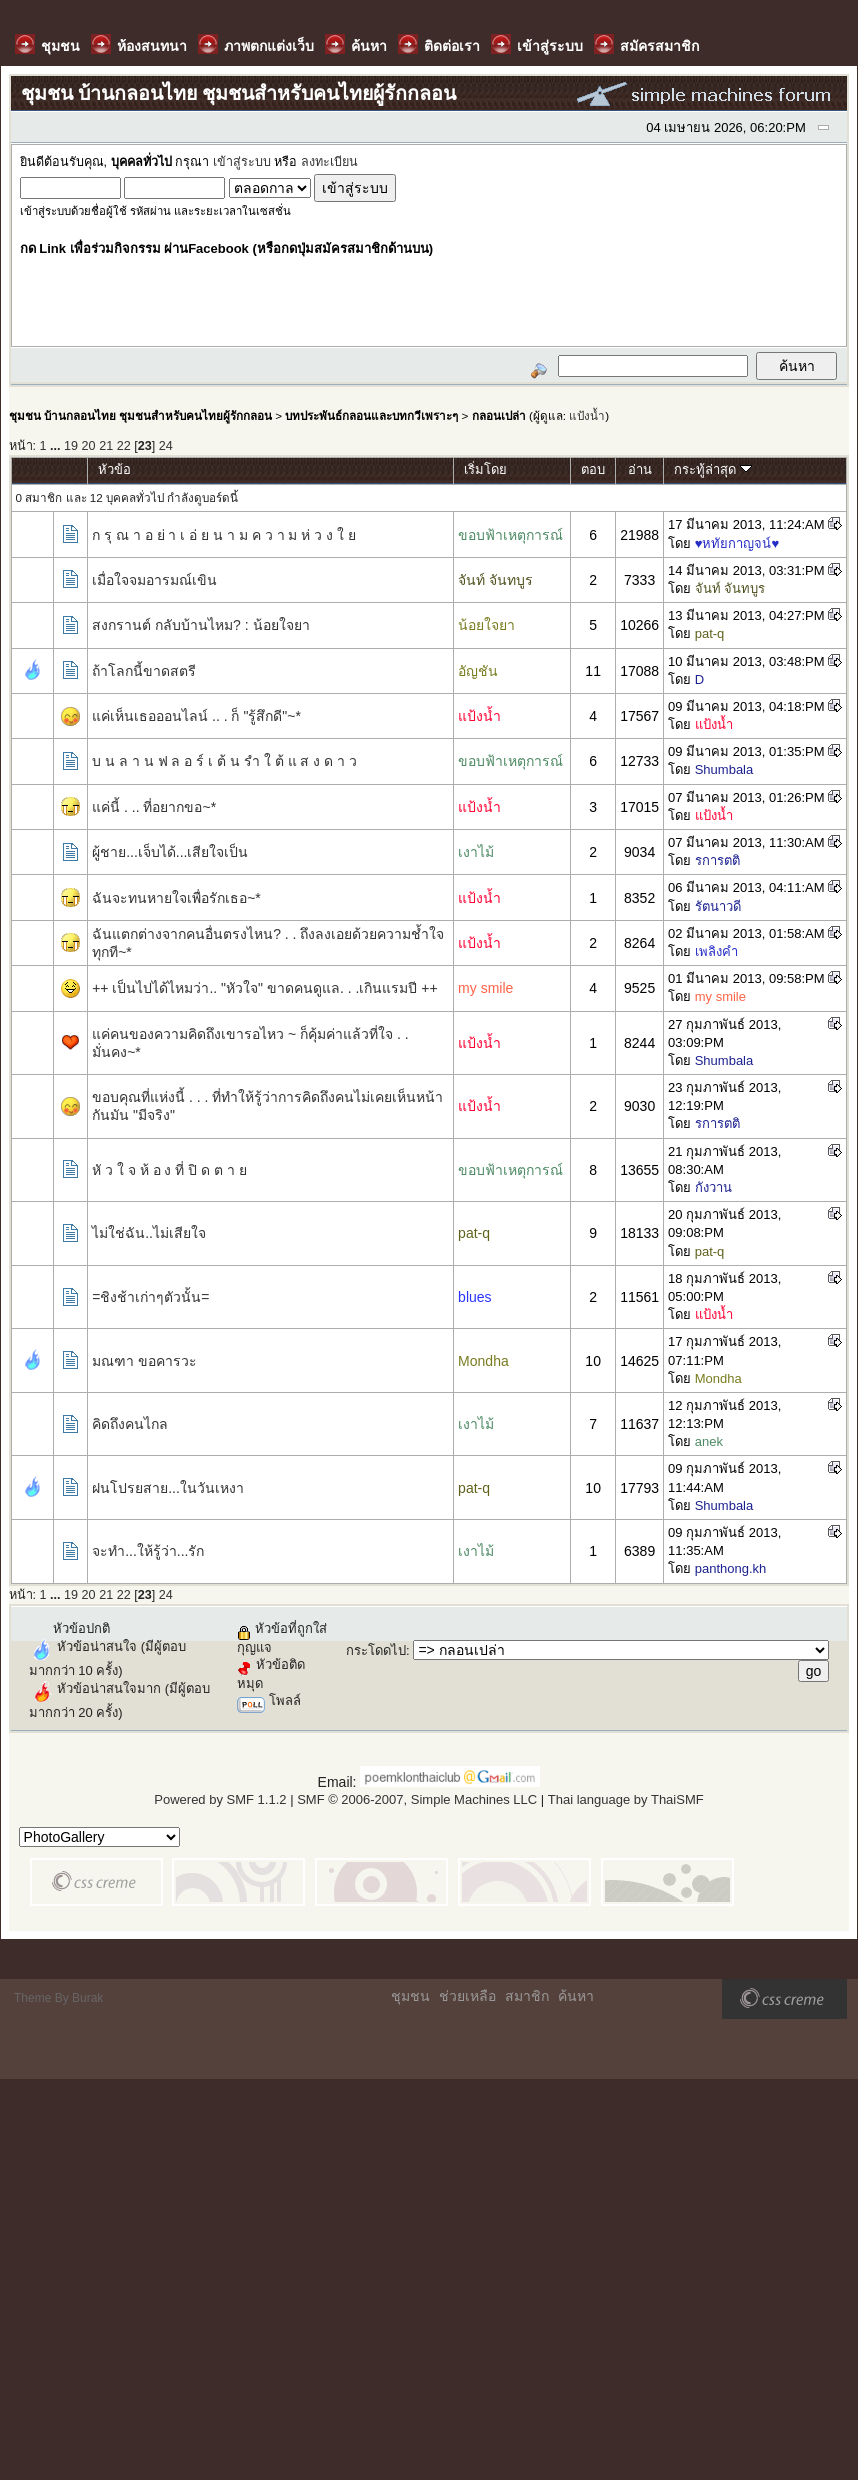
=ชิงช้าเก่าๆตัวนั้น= (150, 1297)
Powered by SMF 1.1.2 (220, 1799)
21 (106, 446)
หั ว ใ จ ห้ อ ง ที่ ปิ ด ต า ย (169, 1170)
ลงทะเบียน (329, 162)
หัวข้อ (114, 469)
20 (89, 446)
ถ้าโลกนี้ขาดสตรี (144, 671)
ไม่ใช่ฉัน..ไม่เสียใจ (149, 1233)
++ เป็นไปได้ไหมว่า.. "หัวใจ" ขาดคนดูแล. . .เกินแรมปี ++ (264, 988)
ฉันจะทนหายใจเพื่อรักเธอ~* (176, 898)
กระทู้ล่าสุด (713, 469)
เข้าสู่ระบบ (242, 162)
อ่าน (640, 469)
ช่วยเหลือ (467, 1996)
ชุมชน (410, 1996)
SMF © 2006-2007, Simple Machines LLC (417, 1799)
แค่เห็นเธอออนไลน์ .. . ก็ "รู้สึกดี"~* (196, 716)
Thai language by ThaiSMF (626, 1799)
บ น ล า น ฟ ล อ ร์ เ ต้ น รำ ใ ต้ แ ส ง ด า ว (224, 761)
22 (124, 446)
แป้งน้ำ (587, 415)
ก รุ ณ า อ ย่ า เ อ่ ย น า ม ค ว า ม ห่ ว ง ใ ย (224, 535)
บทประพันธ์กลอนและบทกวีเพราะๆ (371, 415)
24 (166, 446)
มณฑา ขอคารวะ (144, 1361)
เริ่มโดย (485, 469)
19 (71, 446)
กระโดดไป (376, 1650)
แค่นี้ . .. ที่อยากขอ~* (154, 807)
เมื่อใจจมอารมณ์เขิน (154, 580)
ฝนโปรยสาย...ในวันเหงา (168, 1488)
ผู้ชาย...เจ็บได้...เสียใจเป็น (170, 852)
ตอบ (593, 469)
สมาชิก (527, 1996)
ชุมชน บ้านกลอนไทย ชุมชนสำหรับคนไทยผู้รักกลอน (140, 415)
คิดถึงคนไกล (130, 1424)
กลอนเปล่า (499, 415)
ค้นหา (576, 1996)
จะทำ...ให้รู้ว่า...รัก (148, 1551)
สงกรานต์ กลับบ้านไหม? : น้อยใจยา (200, 625)
